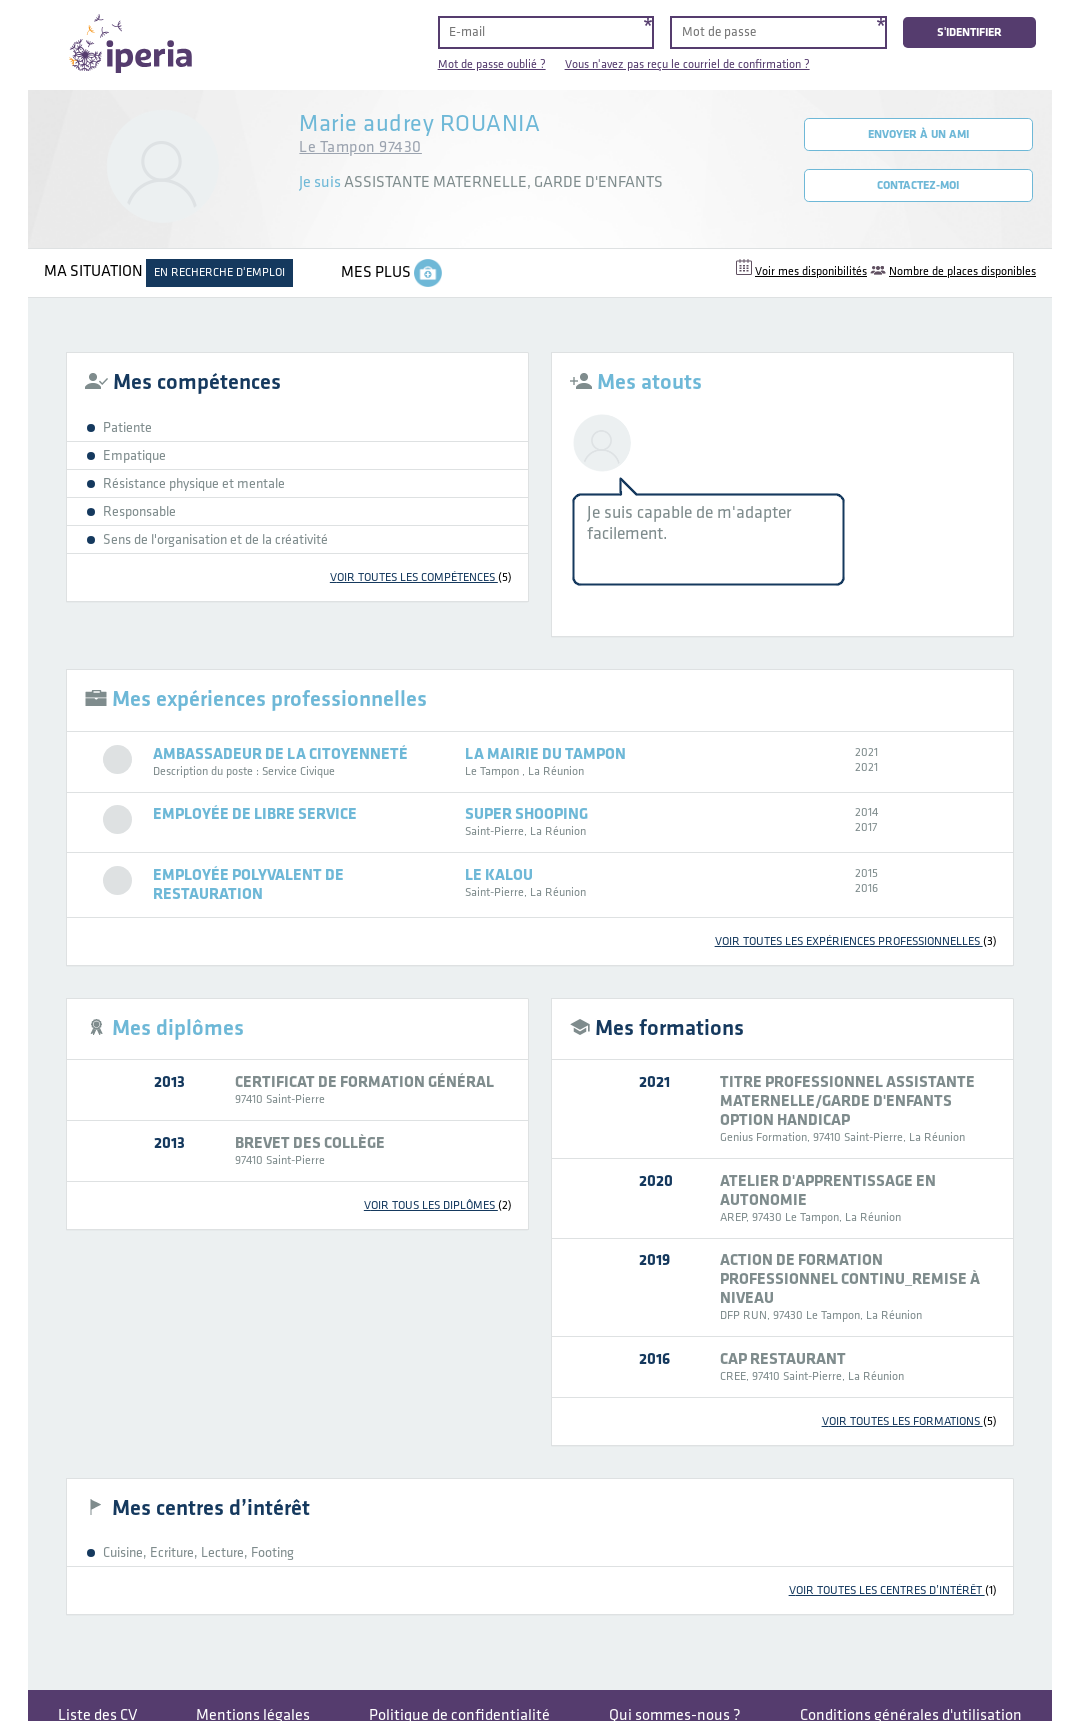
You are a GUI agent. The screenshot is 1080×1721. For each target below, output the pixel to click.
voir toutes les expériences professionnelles (856, 941)
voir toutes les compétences (421, 577)
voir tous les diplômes (438, 1205)
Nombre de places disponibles (962, 271)
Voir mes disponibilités (811, 271)
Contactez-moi (918, 185)
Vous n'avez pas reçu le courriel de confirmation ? (687, 64)
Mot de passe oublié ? (492, 64)
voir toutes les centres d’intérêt (893, 1590)
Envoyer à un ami (918, 134)
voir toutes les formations (909, 1421)
